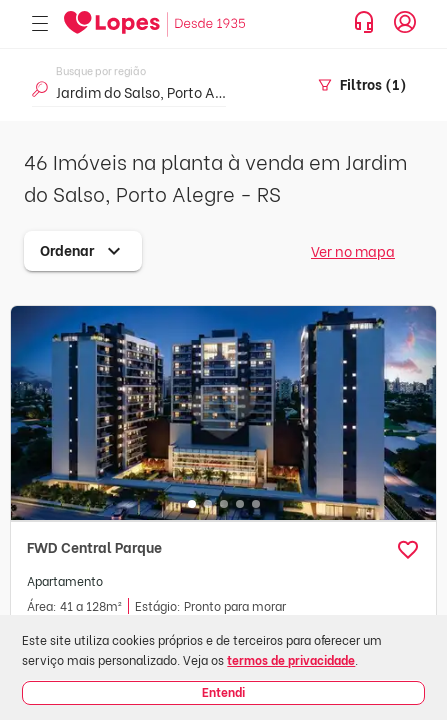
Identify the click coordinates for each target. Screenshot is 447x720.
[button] (408, 550)
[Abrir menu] (40, 24)
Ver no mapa (353, 250)
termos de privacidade (291, 659)
